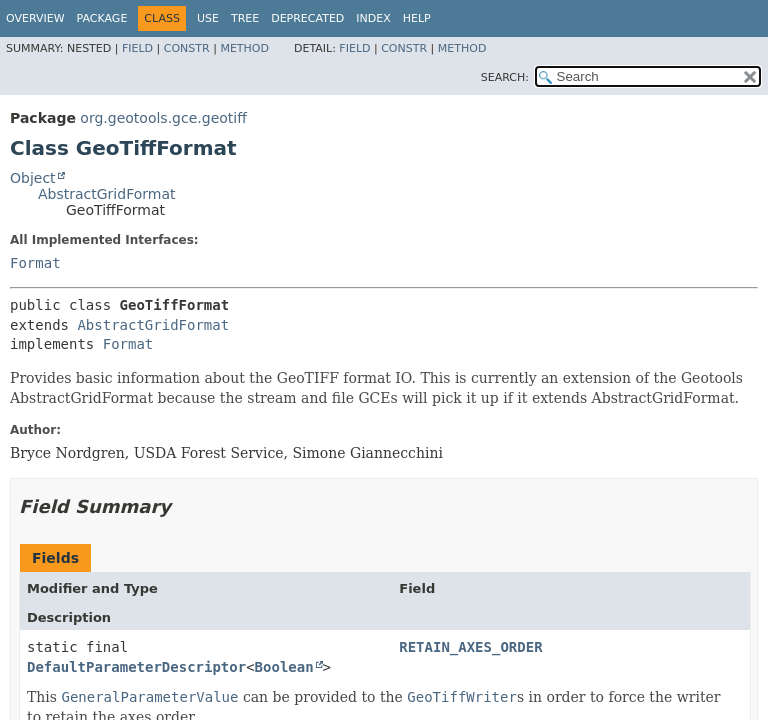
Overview (35, 18)
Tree (245, 18)
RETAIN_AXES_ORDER (470, 647)
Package (102, 18)
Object (33, 178)
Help (417, 18)
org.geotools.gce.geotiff (163, 118)
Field (137, 48)
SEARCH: (505, 77)
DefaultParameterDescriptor (136, 667)
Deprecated (307, 18)
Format (35, 263)
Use (208, 18)
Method (244, 48)
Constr (187, 48)
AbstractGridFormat (106, 194)
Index (373, 18)
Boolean (284, 667)
